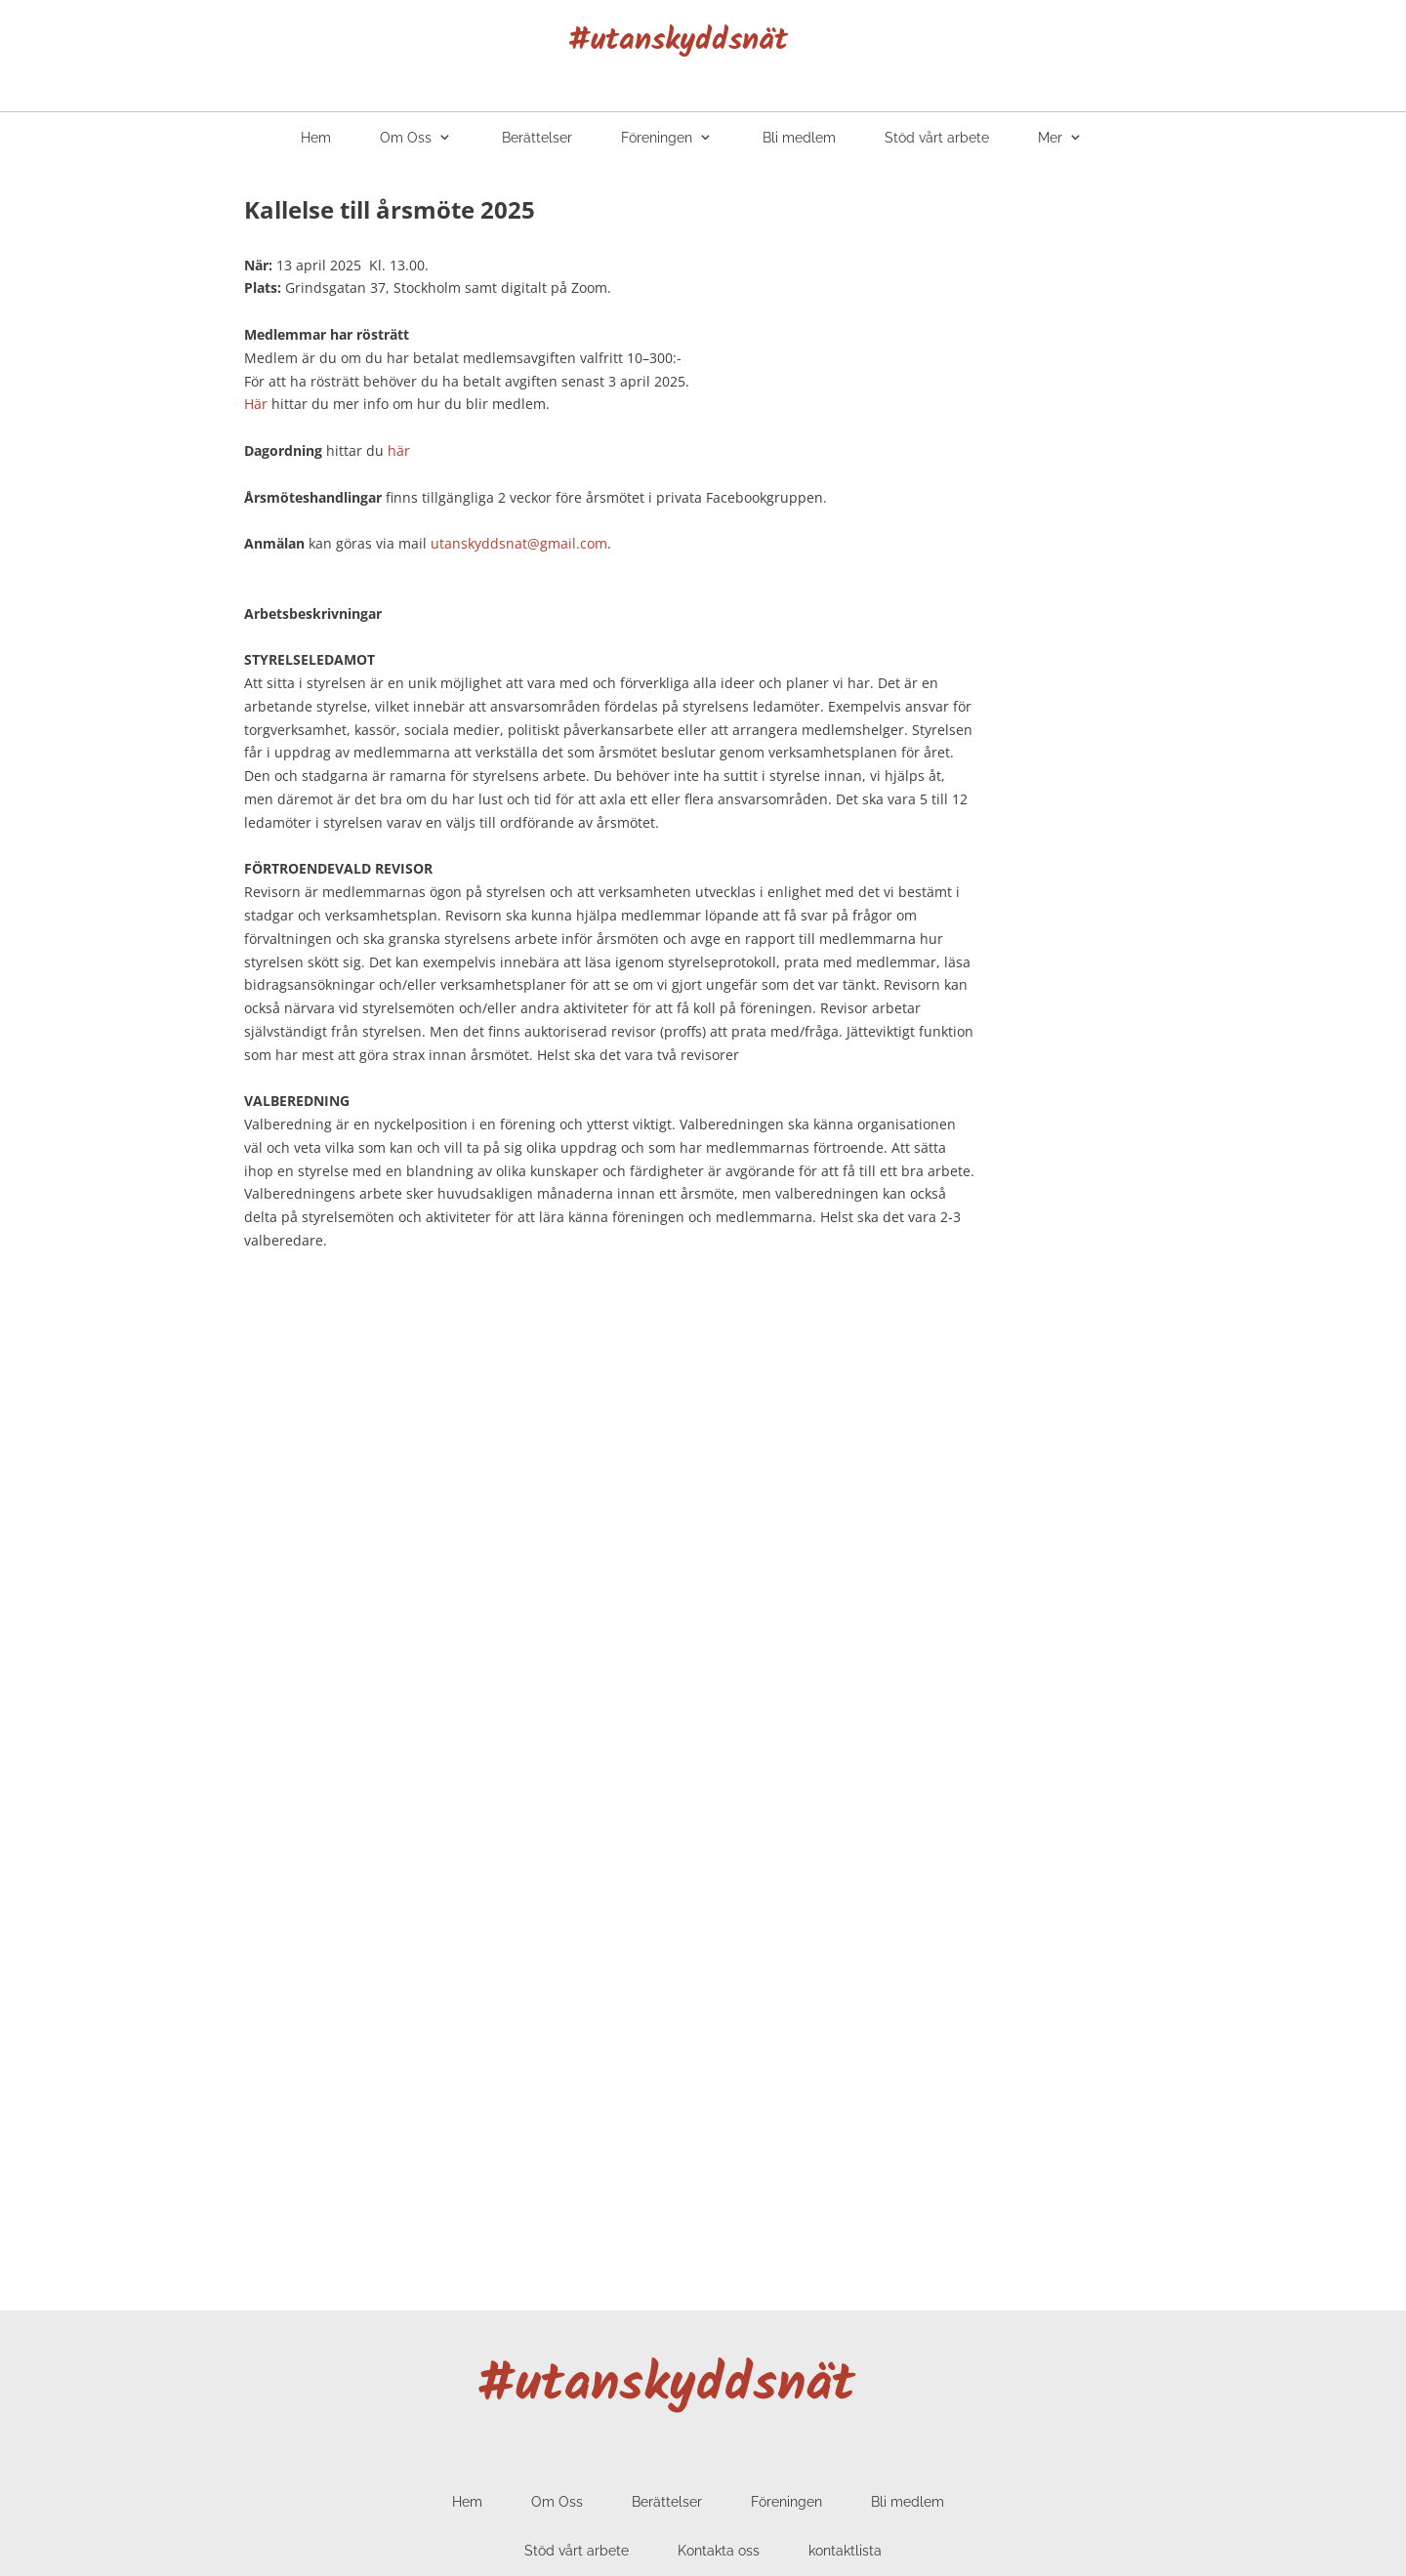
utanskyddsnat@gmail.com (519, 543)
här (399, 450)
